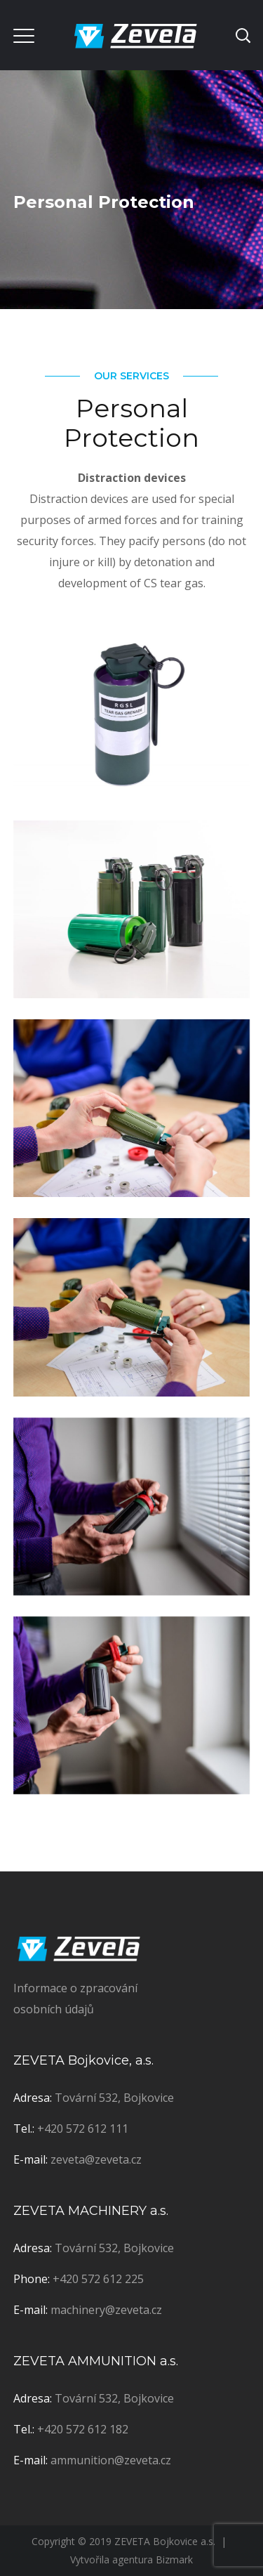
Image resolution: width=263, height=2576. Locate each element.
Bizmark (174, 2559)
